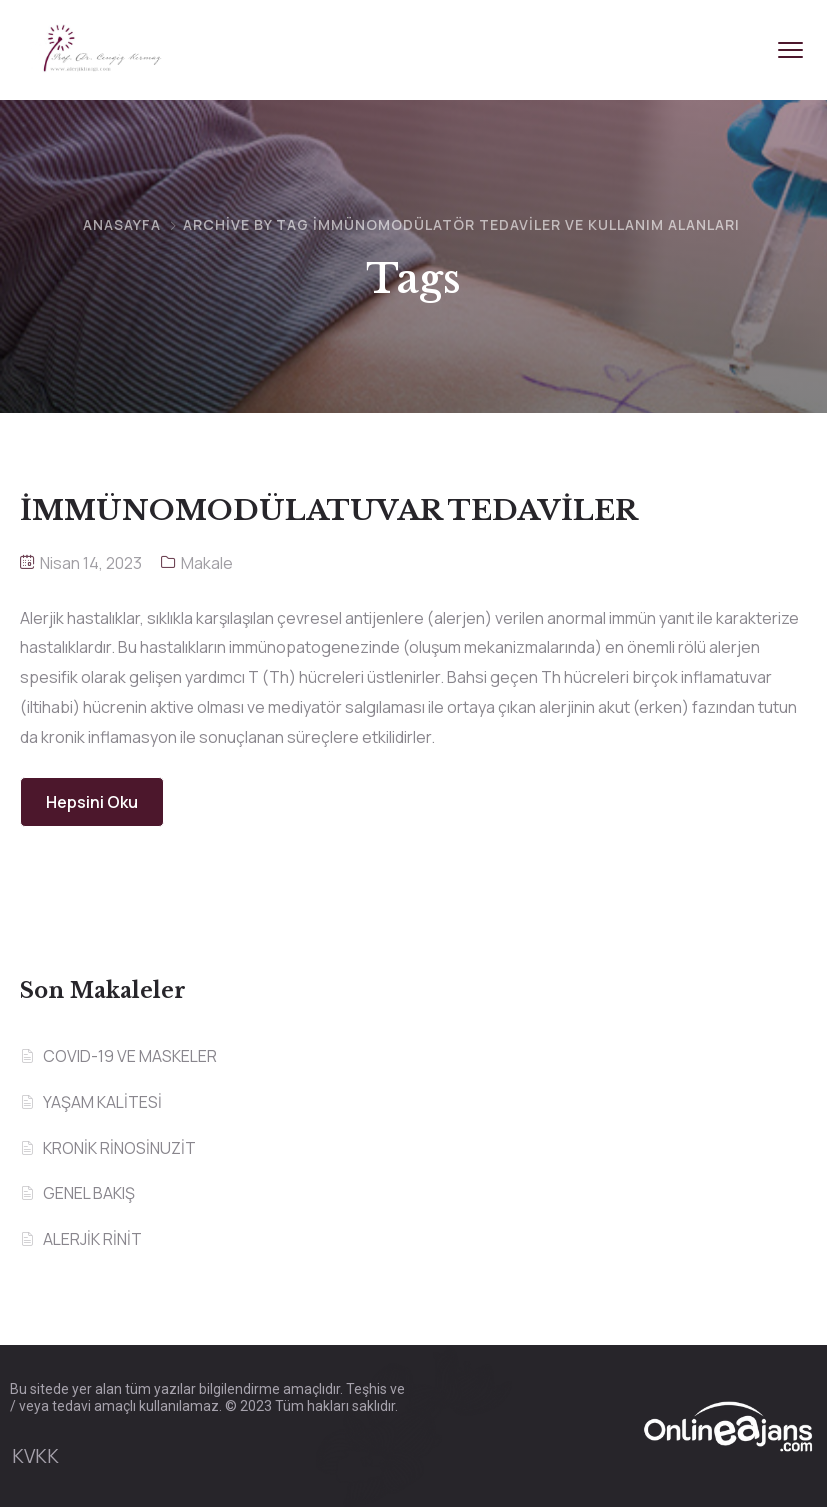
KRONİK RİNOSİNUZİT (119, 1148)
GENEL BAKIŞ (89, 1193)
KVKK (35, 1456)
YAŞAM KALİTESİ (102, 1102)
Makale (207, 563)
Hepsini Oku (92, 802)
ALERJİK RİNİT (92, 1239)
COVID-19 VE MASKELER (130, 1056)
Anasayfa (122, 224)
